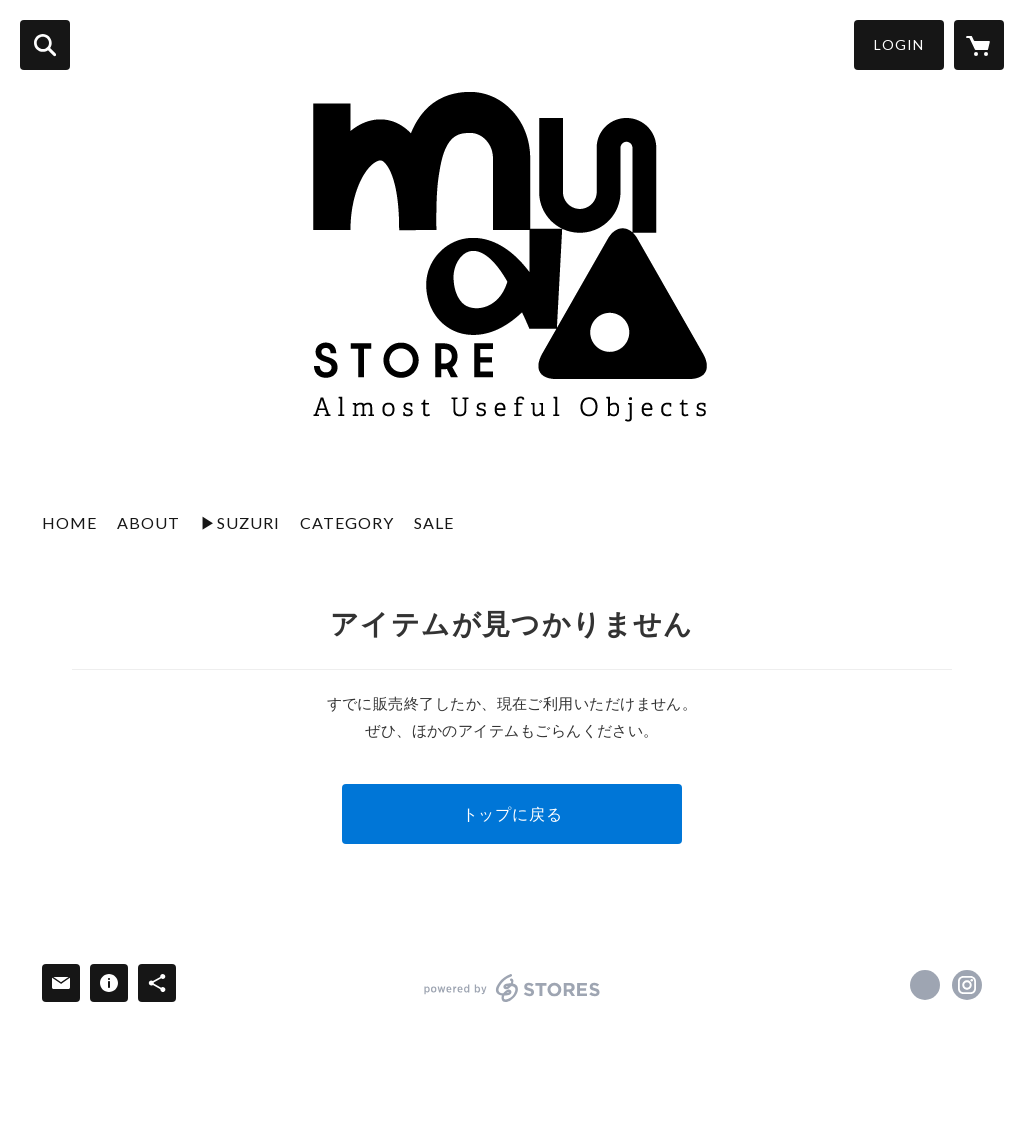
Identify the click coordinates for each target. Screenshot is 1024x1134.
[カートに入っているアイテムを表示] (979, 45)
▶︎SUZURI (240, 522)
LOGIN (899, 44)
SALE (434, 522)
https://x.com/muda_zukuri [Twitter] (925, 985)
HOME (69, 522)
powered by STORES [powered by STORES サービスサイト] (512, 988)
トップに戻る (512, 813)
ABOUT (148, 522)
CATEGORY (347, 522)
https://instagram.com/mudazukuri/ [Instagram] (967, 985)
